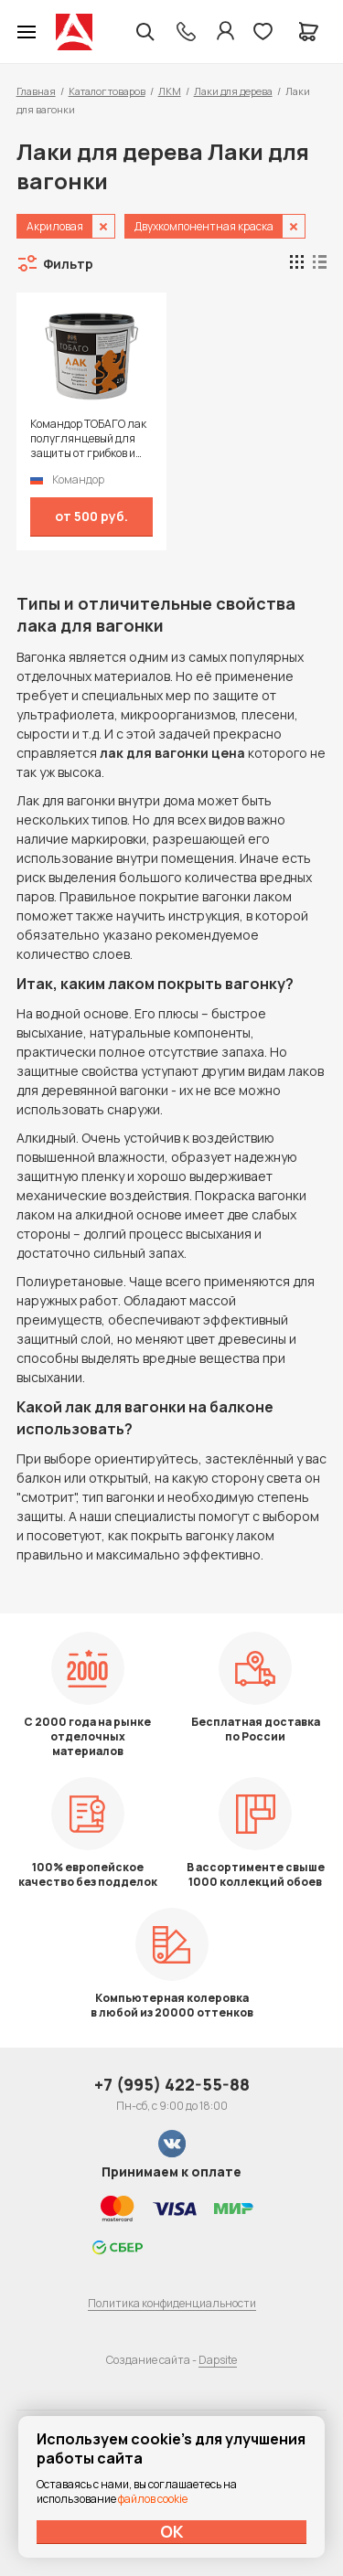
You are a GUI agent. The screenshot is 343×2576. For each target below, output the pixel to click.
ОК (172, 2531)
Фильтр (68, 263)
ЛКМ (169, 91)
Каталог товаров (107, 91)
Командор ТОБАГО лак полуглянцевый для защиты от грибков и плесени (88, 439)
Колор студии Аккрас (74, 32)
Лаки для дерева (233, 91)
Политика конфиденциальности (172, 2303)
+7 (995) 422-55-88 (172, 2084)
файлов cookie (153, 2499)
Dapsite (217, 2360)
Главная (36, 91)
